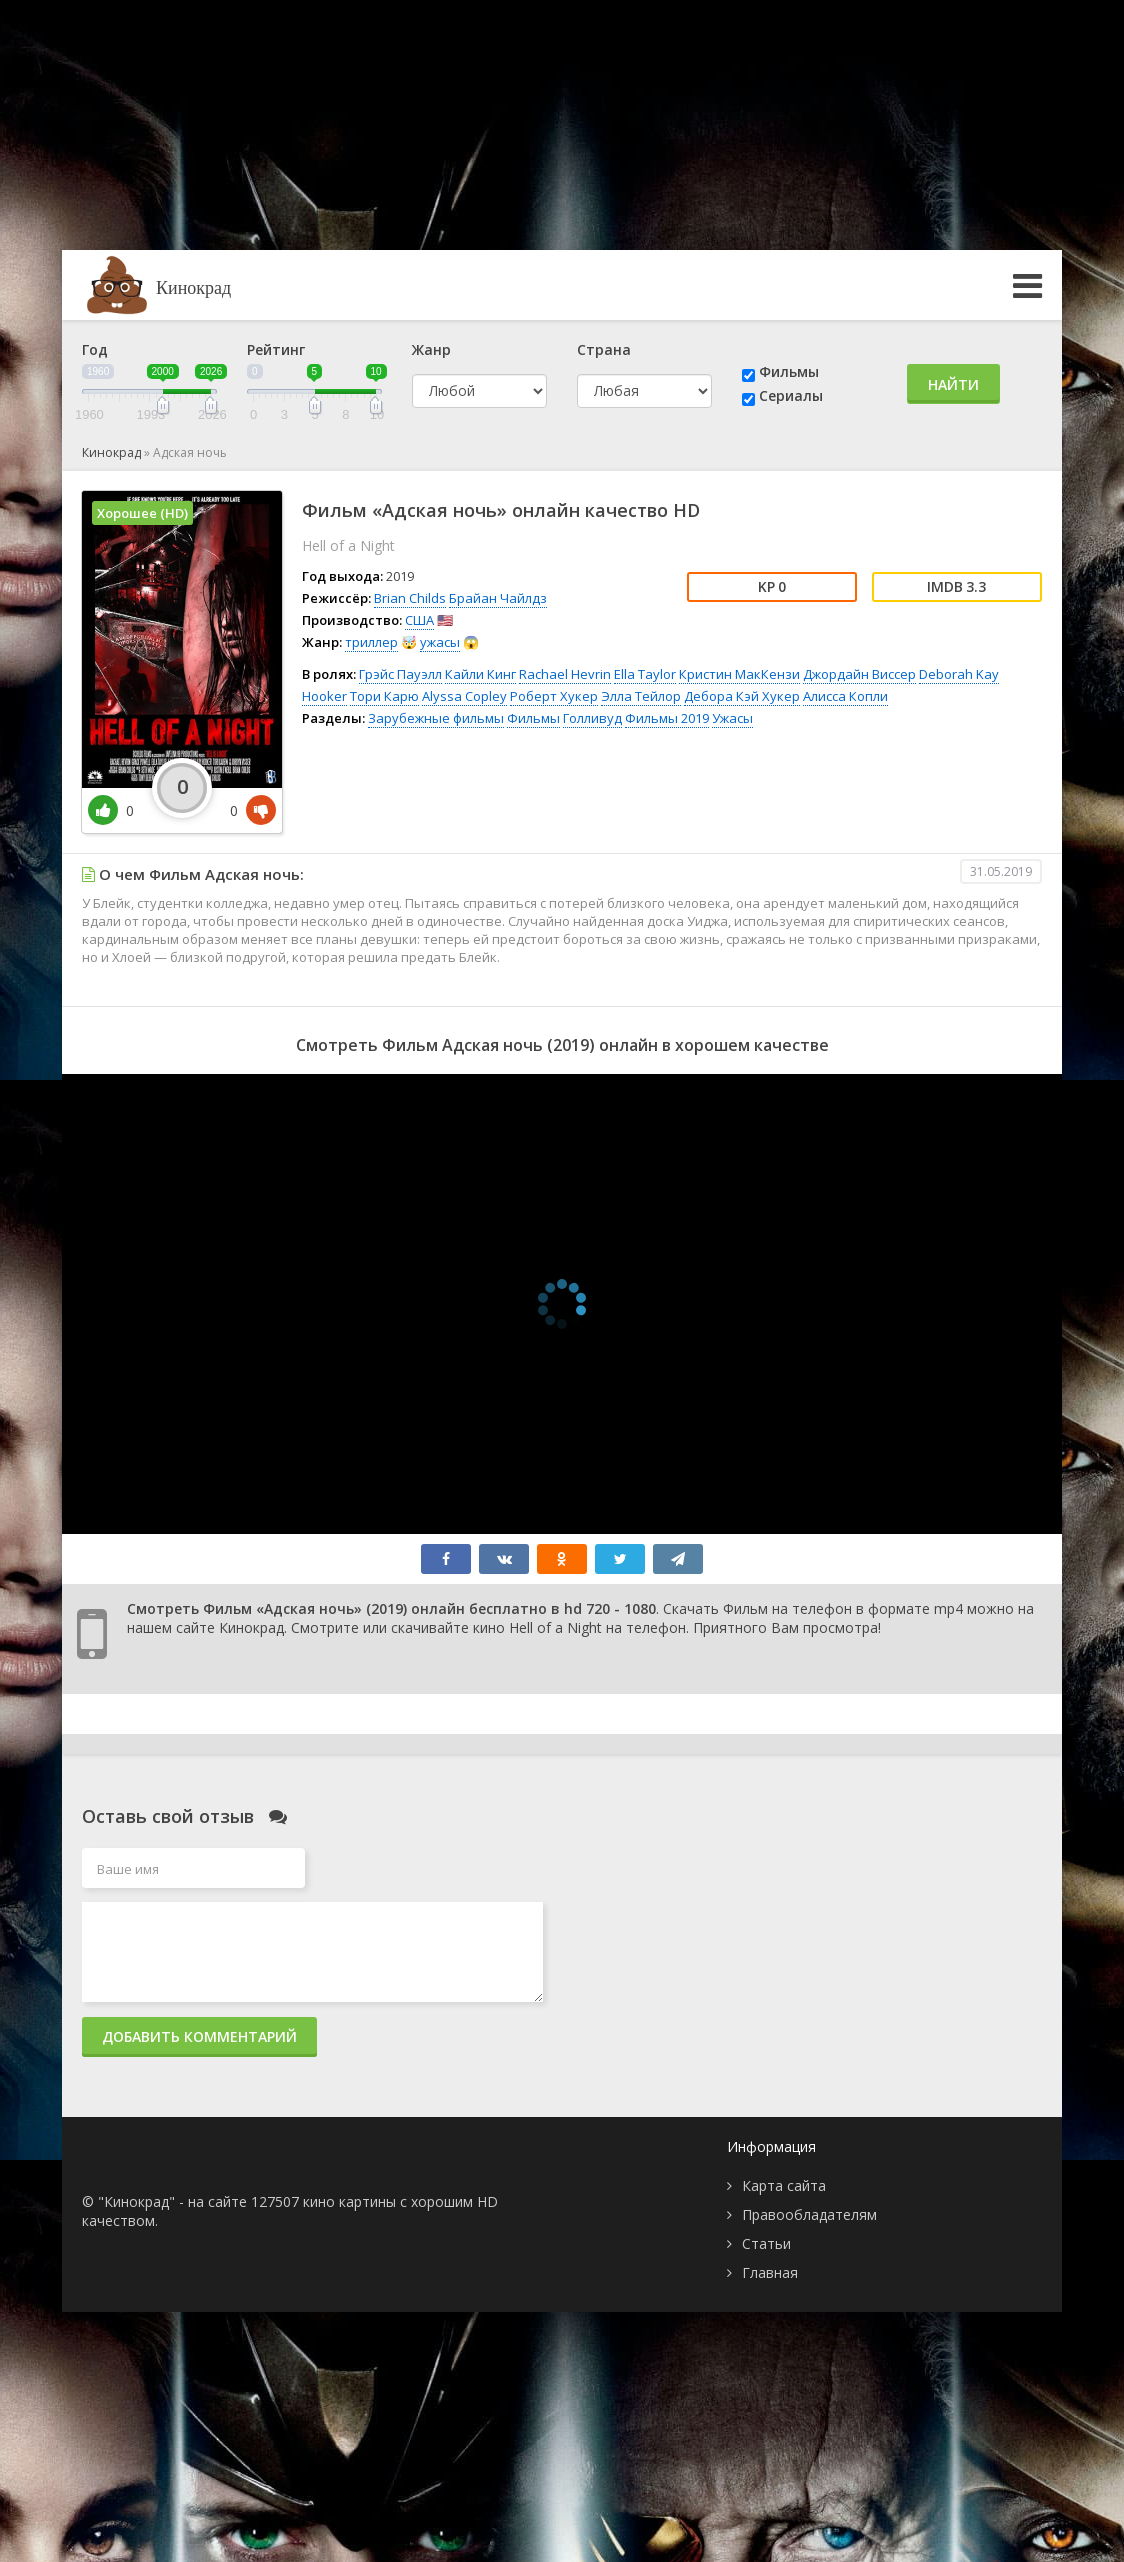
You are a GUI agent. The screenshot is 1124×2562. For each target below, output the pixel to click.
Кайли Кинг (480, 674)
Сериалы (791, 395)
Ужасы (732, 718)
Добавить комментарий (199, 2036)
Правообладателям (809, 2214)
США (419, 620)
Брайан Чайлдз (498, 598)
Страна (604, 349)
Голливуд (592, 718)
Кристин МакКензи (739, 674)
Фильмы (789, 371)
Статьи (766, 2243)
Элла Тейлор (641, 696)
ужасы (440, 642)
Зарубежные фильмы (436, 718)
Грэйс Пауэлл (400, 674)
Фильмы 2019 (667, 718)
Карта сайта (784, 2185)
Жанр (431, 349)
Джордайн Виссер (859, 674)
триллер (371, 642)
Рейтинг (276, 349)
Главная (770, 2272)
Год (95, 349)
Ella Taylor (645, 674)
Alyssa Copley (464, 696)
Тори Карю (384, 696)
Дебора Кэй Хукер (742, 696)
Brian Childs (410, 598)
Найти (953, 384)
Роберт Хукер (554, 696)
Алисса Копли (845, 696)
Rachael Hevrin (565, 674)
